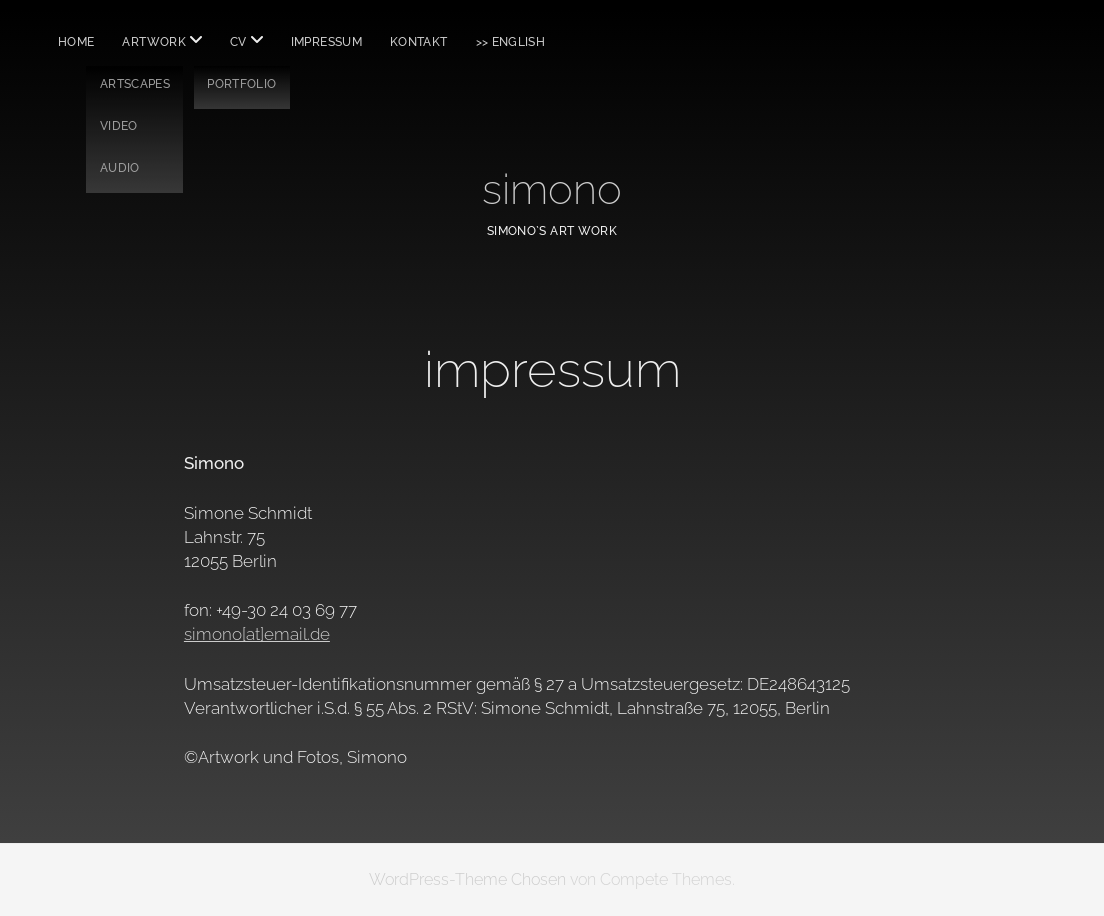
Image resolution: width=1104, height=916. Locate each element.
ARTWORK (154, 42)
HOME (76, 42)
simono (552, 189)
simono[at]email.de (257, 634)
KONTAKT (419, 42)
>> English (511, 42)
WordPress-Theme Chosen (467, 879)
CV (238, 42)
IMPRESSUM (326, 42)
